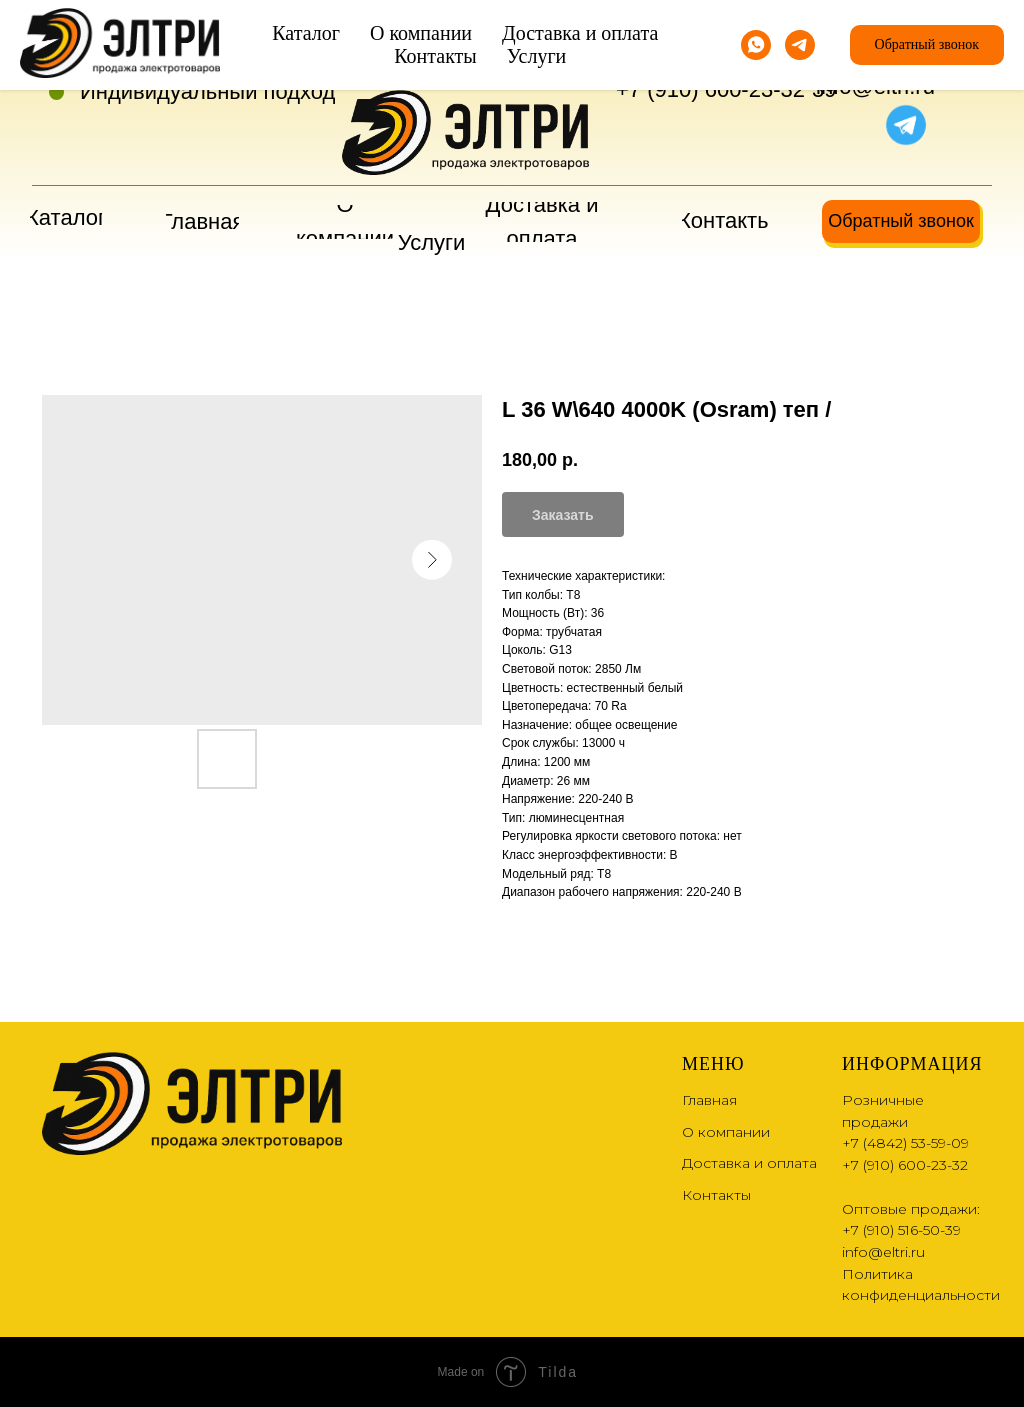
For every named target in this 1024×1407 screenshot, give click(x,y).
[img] (860, 123)
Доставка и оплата (749, 1163)
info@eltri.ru (875, 86)
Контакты (716, 1195)
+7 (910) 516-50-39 (901, 1230)
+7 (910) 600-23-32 (710, 89)
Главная (709, 1100)
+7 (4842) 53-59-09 (710, 55)
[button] (901, 221)
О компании (726, 1132)
